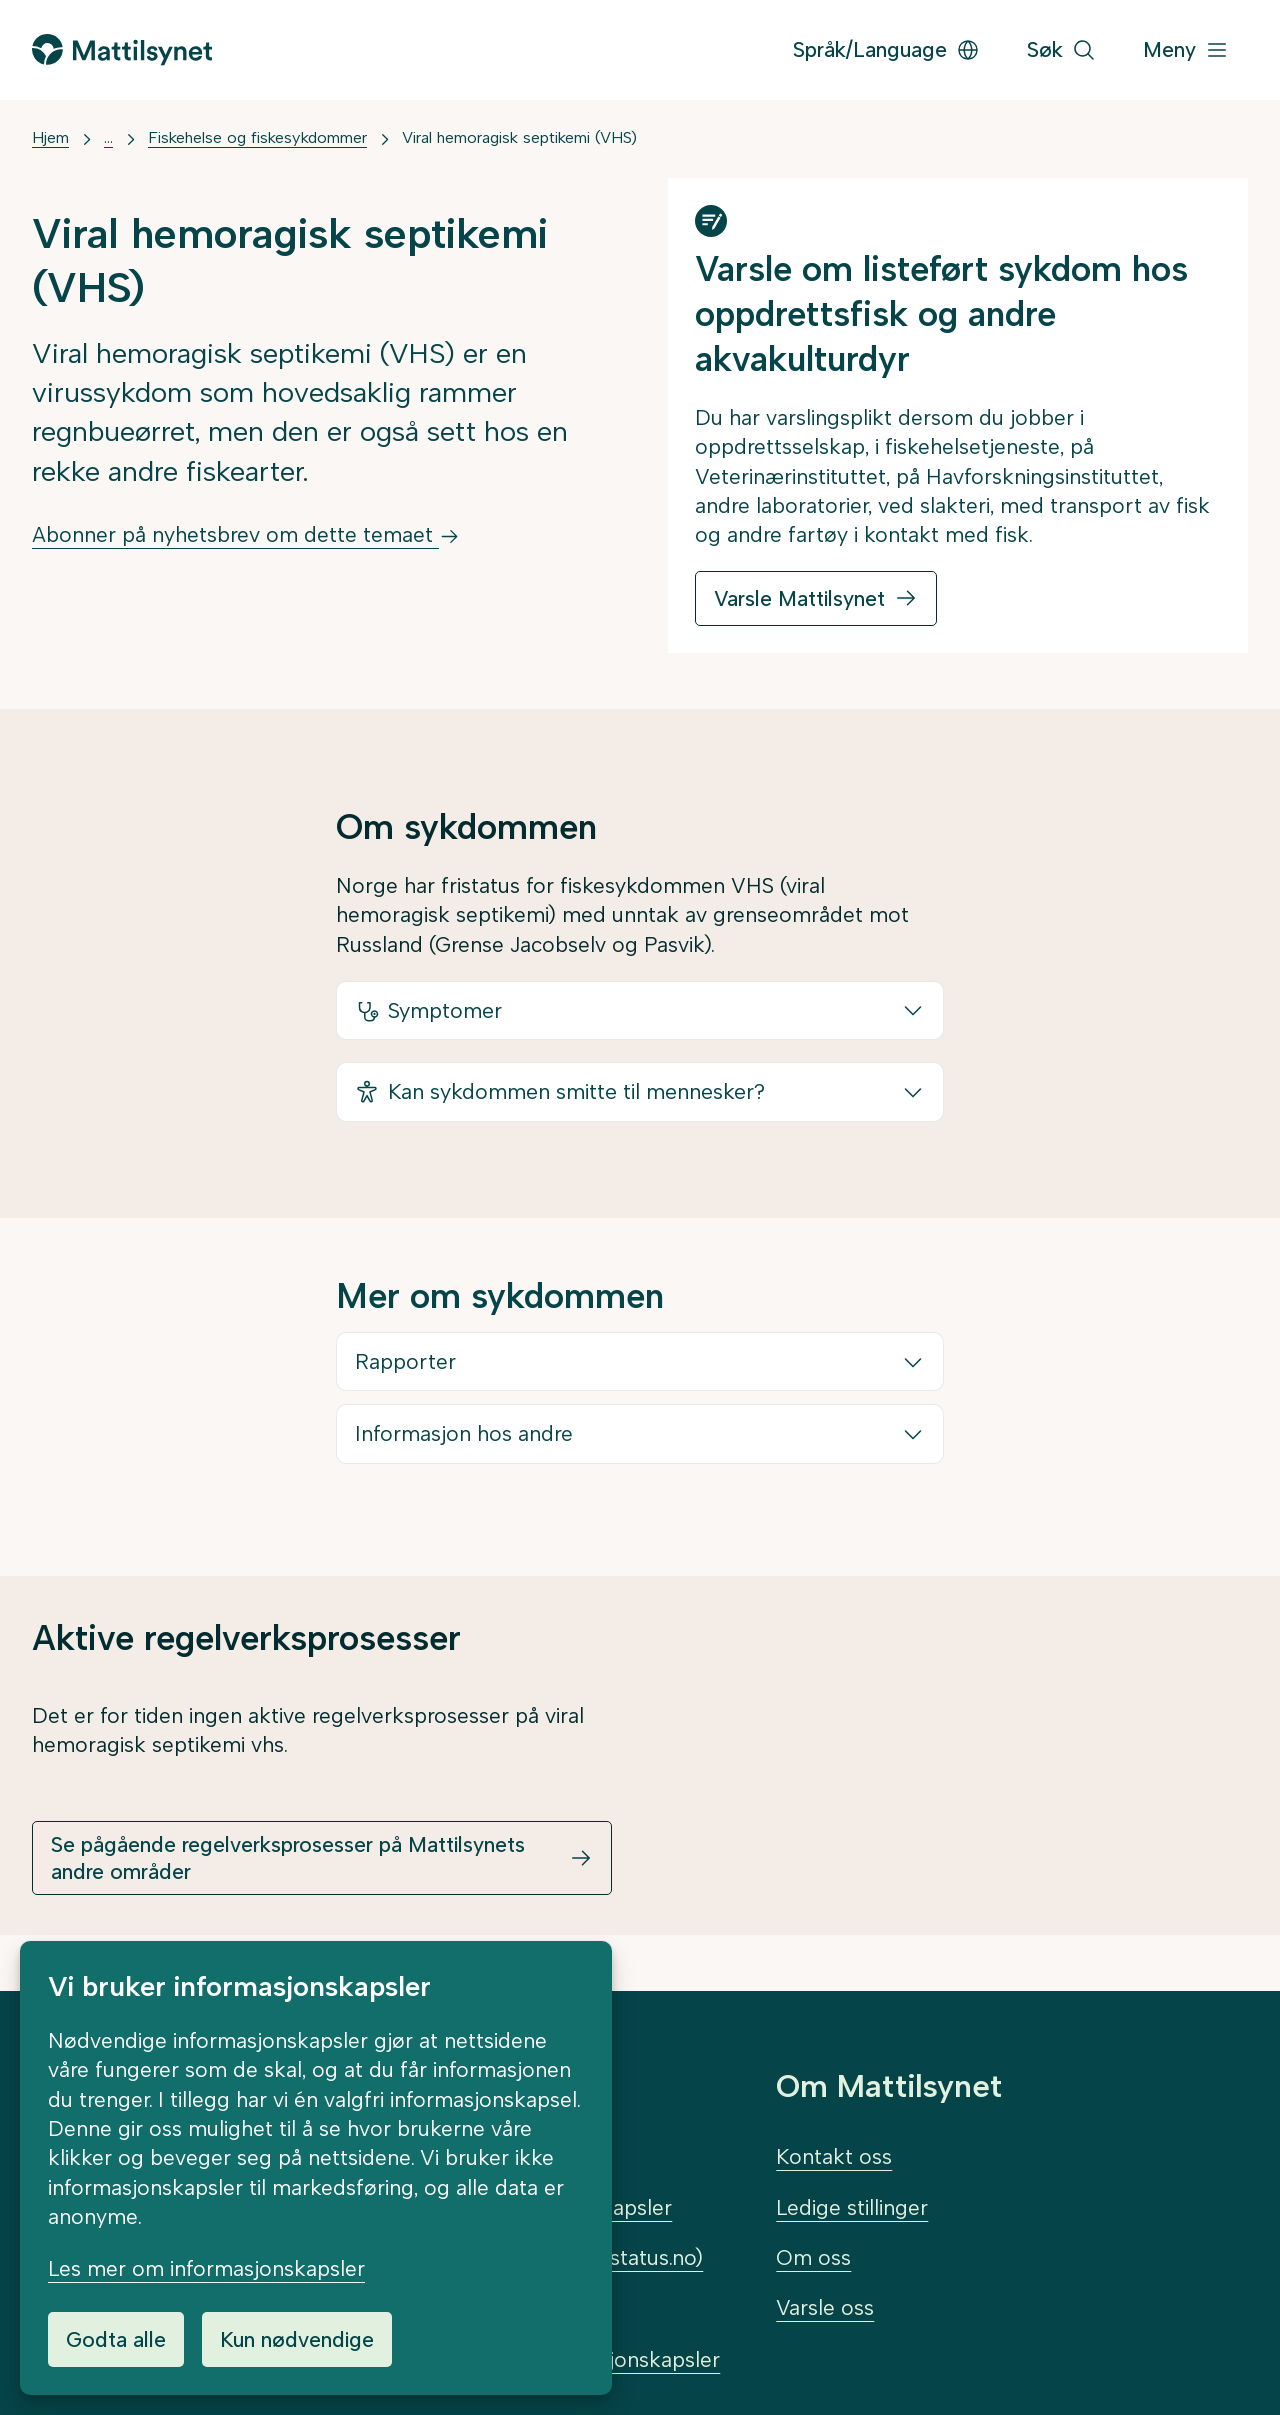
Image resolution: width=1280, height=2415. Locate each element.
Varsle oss (825, 2307)
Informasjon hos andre (464, 1433)
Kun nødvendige (297, 2339)
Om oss (813, 2257)
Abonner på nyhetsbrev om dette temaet (246, 534)
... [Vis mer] (108, 137)
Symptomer (428, 1011)
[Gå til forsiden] (122, 49)
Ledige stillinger (852, 2207)
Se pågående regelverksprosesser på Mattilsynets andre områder (288, 1858)
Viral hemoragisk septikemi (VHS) (519, 137)
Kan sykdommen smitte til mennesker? (560, 1092)
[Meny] (1186, 50)
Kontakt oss (834, 2156)
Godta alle (116, 2339)
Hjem (50, 137)
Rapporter (405, 1361)
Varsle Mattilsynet (799, 598)
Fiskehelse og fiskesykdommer (257, 137)
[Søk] (1061, 50)
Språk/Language (886, 49)
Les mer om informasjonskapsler (206, 2268)
